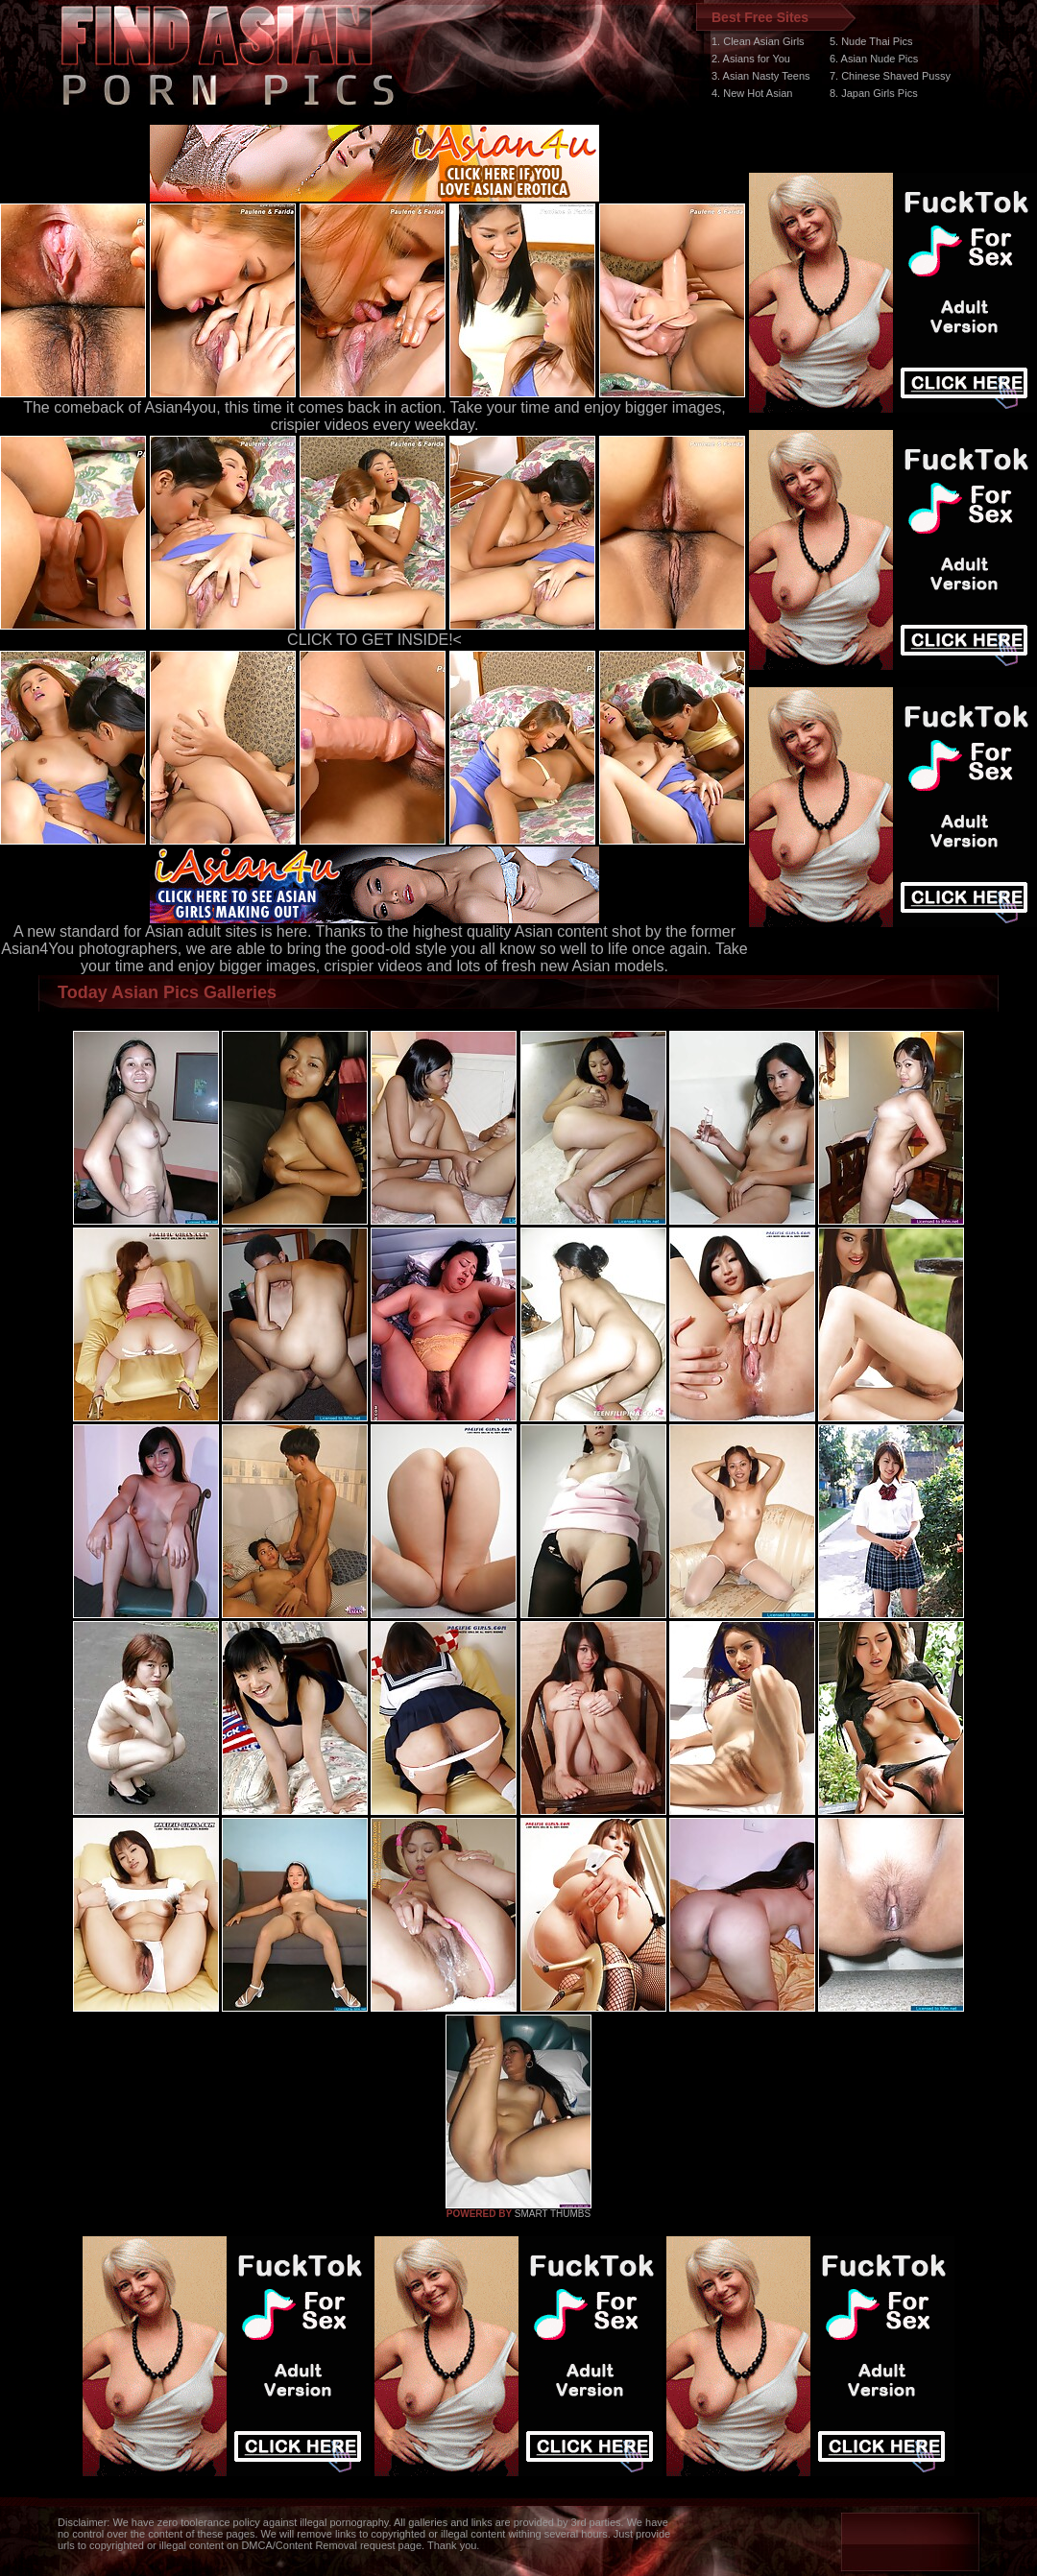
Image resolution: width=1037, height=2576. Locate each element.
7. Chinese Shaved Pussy (890, 76)
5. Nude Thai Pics (871, 41)
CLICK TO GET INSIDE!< (374, 640)
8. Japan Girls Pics (874, 93)
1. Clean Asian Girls (758, 41)
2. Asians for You (750, 58)
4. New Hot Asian (751, 93)
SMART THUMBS (553, 2213)
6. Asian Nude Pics (874, 58)
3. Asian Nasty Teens (760, 76)
